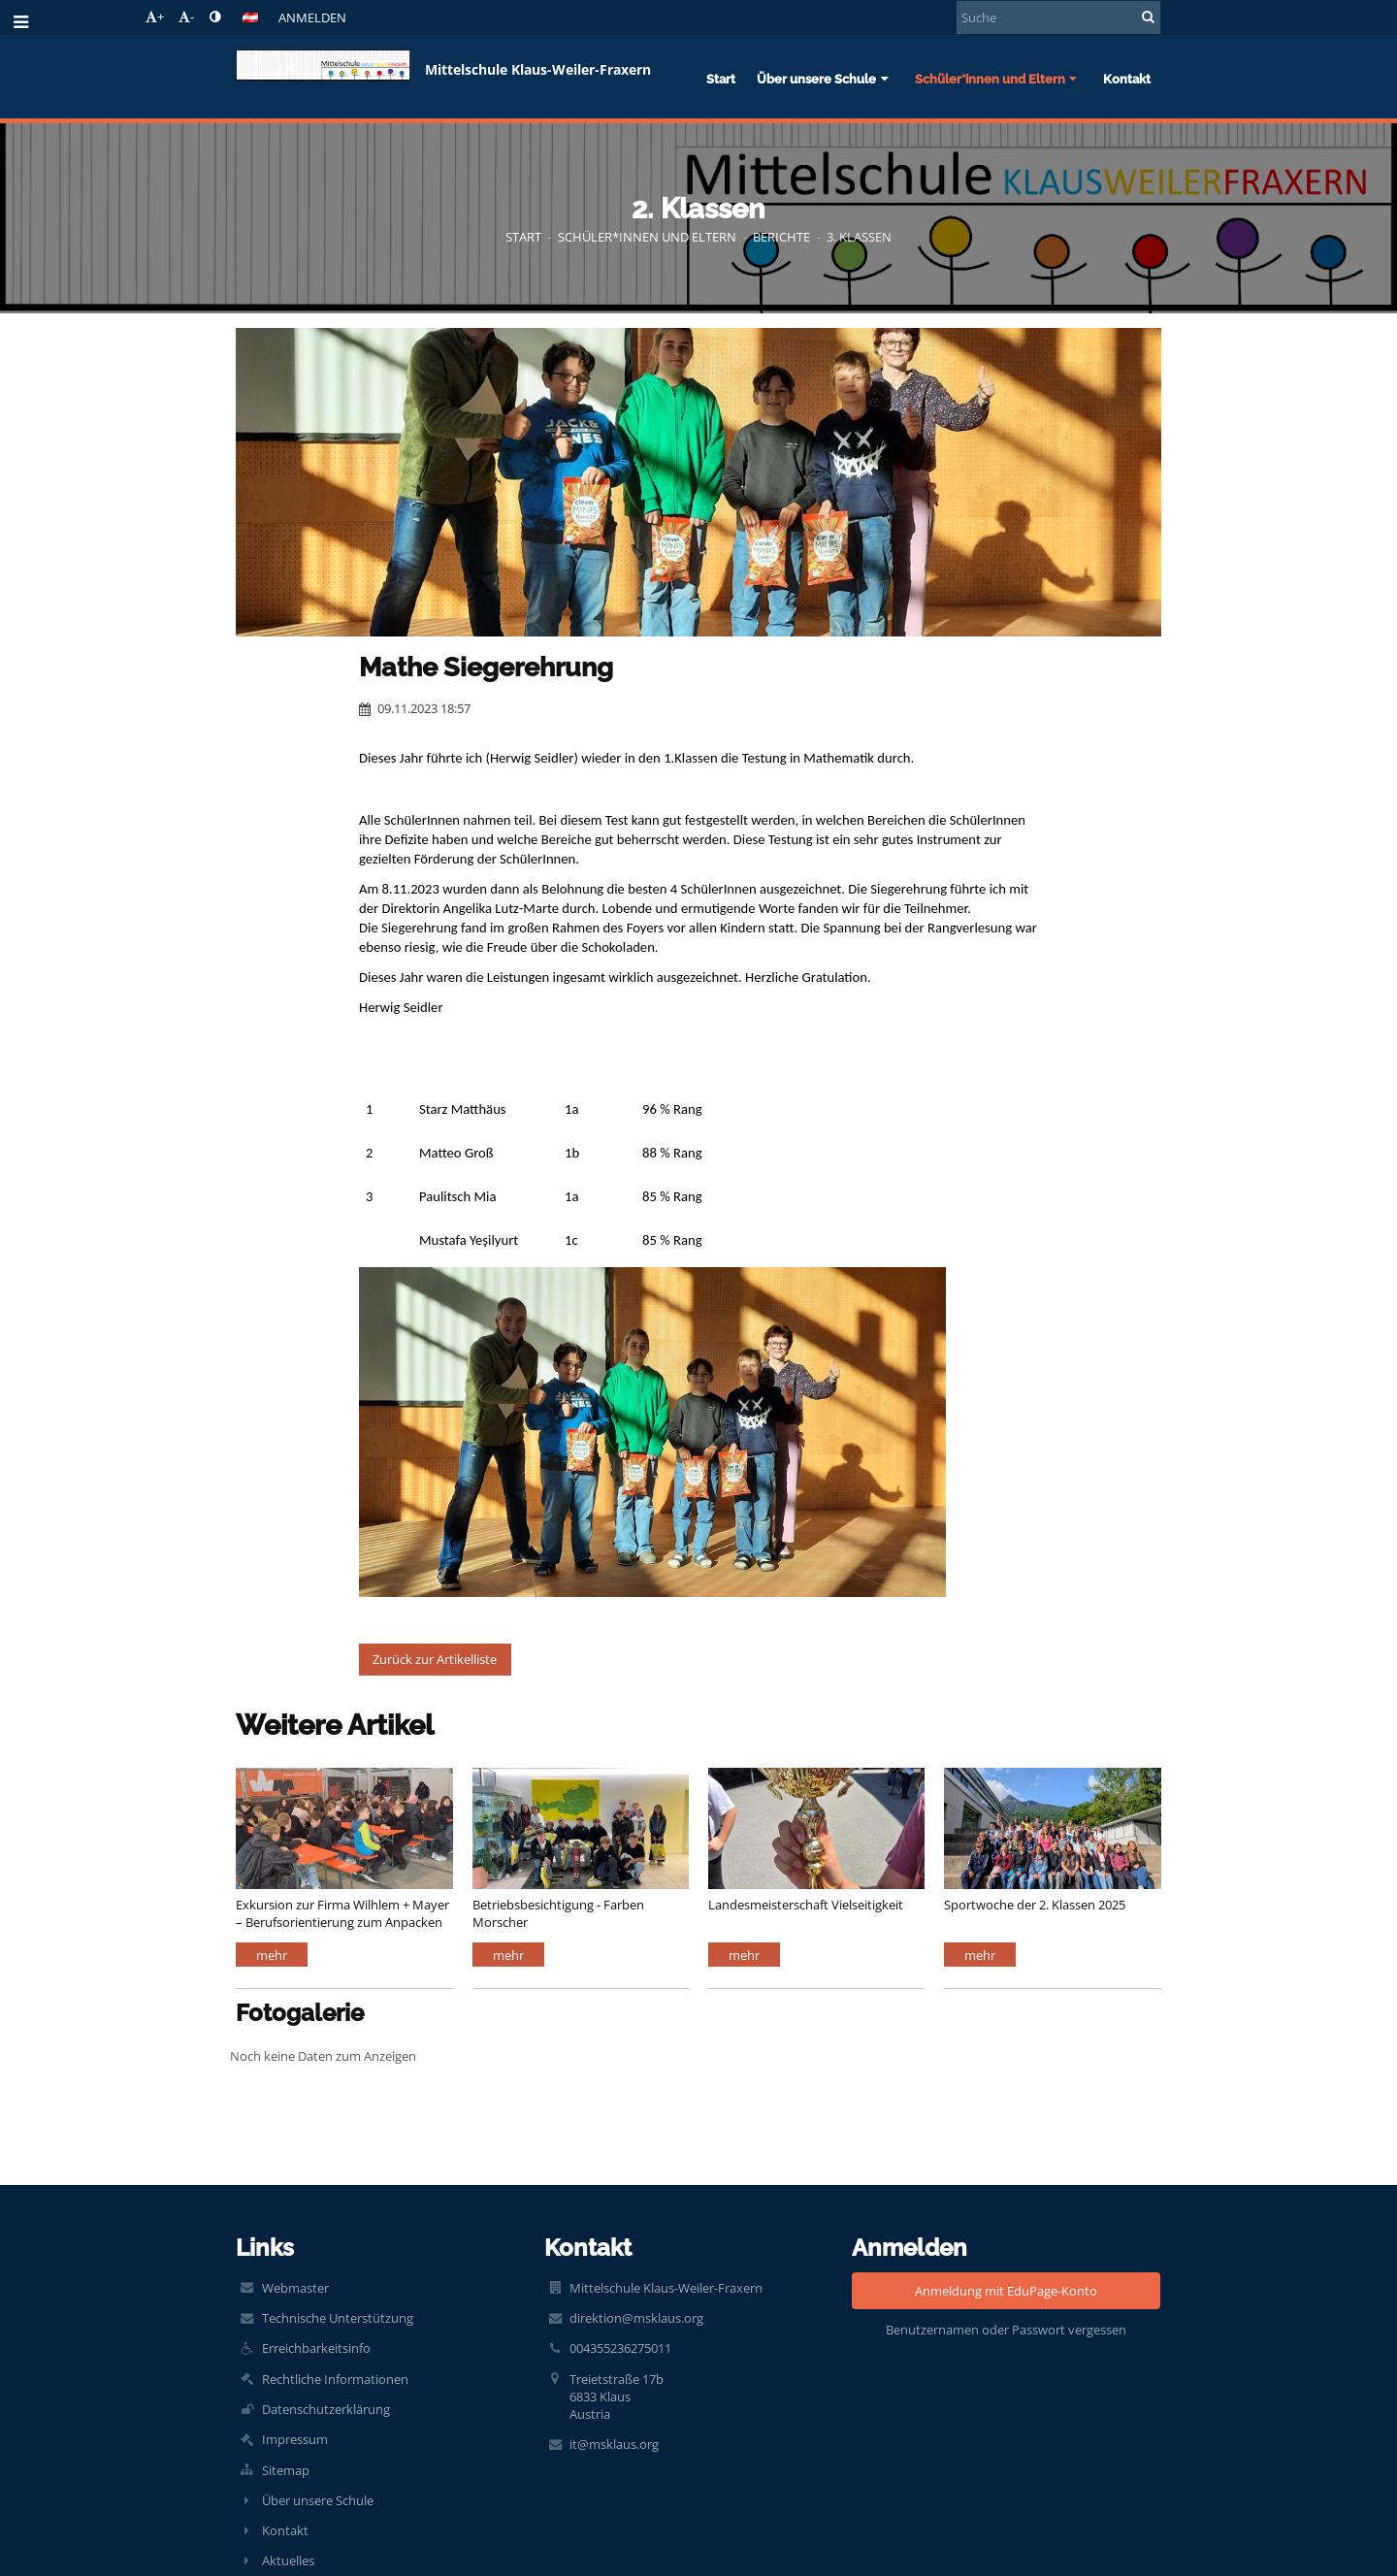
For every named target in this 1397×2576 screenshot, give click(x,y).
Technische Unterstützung (337, 2318)
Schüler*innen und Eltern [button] (998, 78)
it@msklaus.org (614, 2444)
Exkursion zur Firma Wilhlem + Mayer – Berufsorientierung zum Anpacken (342, 1913)
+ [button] (155, 16)
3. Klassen (859, 236)
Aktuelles (288, 2560)
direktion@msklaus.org (636, 2318)
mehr (271, 1955)
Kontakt (285, 2530)
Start (523, 236)
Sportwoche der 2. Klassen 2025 (1034, 1904)
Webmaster (295, 2288)
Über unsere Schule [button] (825, 78)
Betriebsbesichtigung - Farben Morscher (558, 1913)
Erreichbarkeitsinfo (316, 2348)
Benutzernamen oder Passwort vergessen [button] (1006, 2329)
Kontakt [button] (1127, 78)
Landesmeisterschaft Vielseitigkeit (805, 1904)
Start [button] (720, 78)
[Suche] (1058, 17)
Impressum (295, 2439)
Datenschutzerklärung (326, 2409)
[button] (250, 17)
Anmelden (312, 17)
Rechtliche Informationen (335, 2379)
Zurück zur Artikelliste (435, 1659)
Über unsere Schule (318, 2500)
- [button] (186, 16)
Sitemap (285, 2470)
